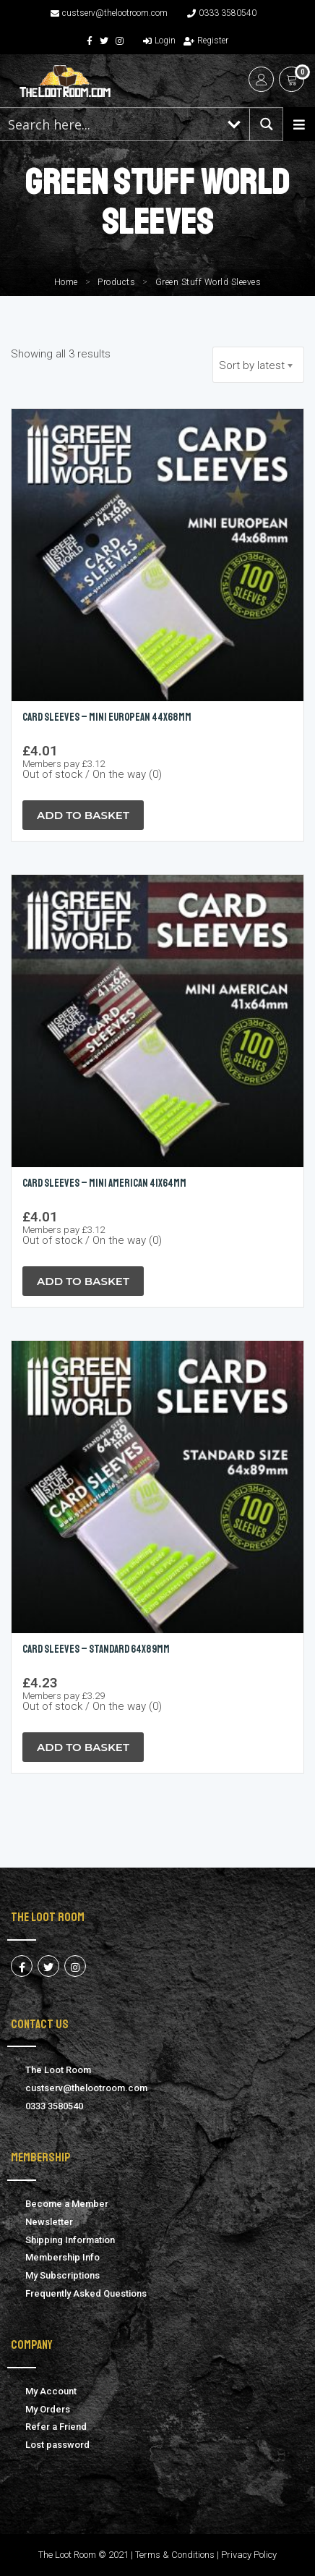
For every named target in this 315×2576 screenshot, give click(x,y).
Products (116, 282)
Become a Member (66, 2203)
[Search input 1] (109, 124)
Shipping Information (70, 2239)
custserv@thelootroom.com (109, 13)
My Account (51, 2391)
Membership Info (62, 2257)
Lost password (57, 2444)
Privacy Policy (249, 2554)
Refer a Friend (56, 2426)
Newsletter (49, 2221)
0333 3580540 (221, 13)
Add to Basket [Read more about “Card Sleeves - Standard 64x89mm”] (83, 1747)
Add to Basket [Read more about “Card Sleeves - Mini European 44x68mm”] (83, 815)
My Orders (47, 2409)
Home (66, 282)
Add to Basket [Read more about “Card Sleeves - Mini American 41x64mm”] (83, 1281)
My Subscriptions (62, 2275)
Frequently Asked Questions (86, 2293)
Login (159, 40)
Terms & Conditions (175, 2554)
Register (206, 40)
